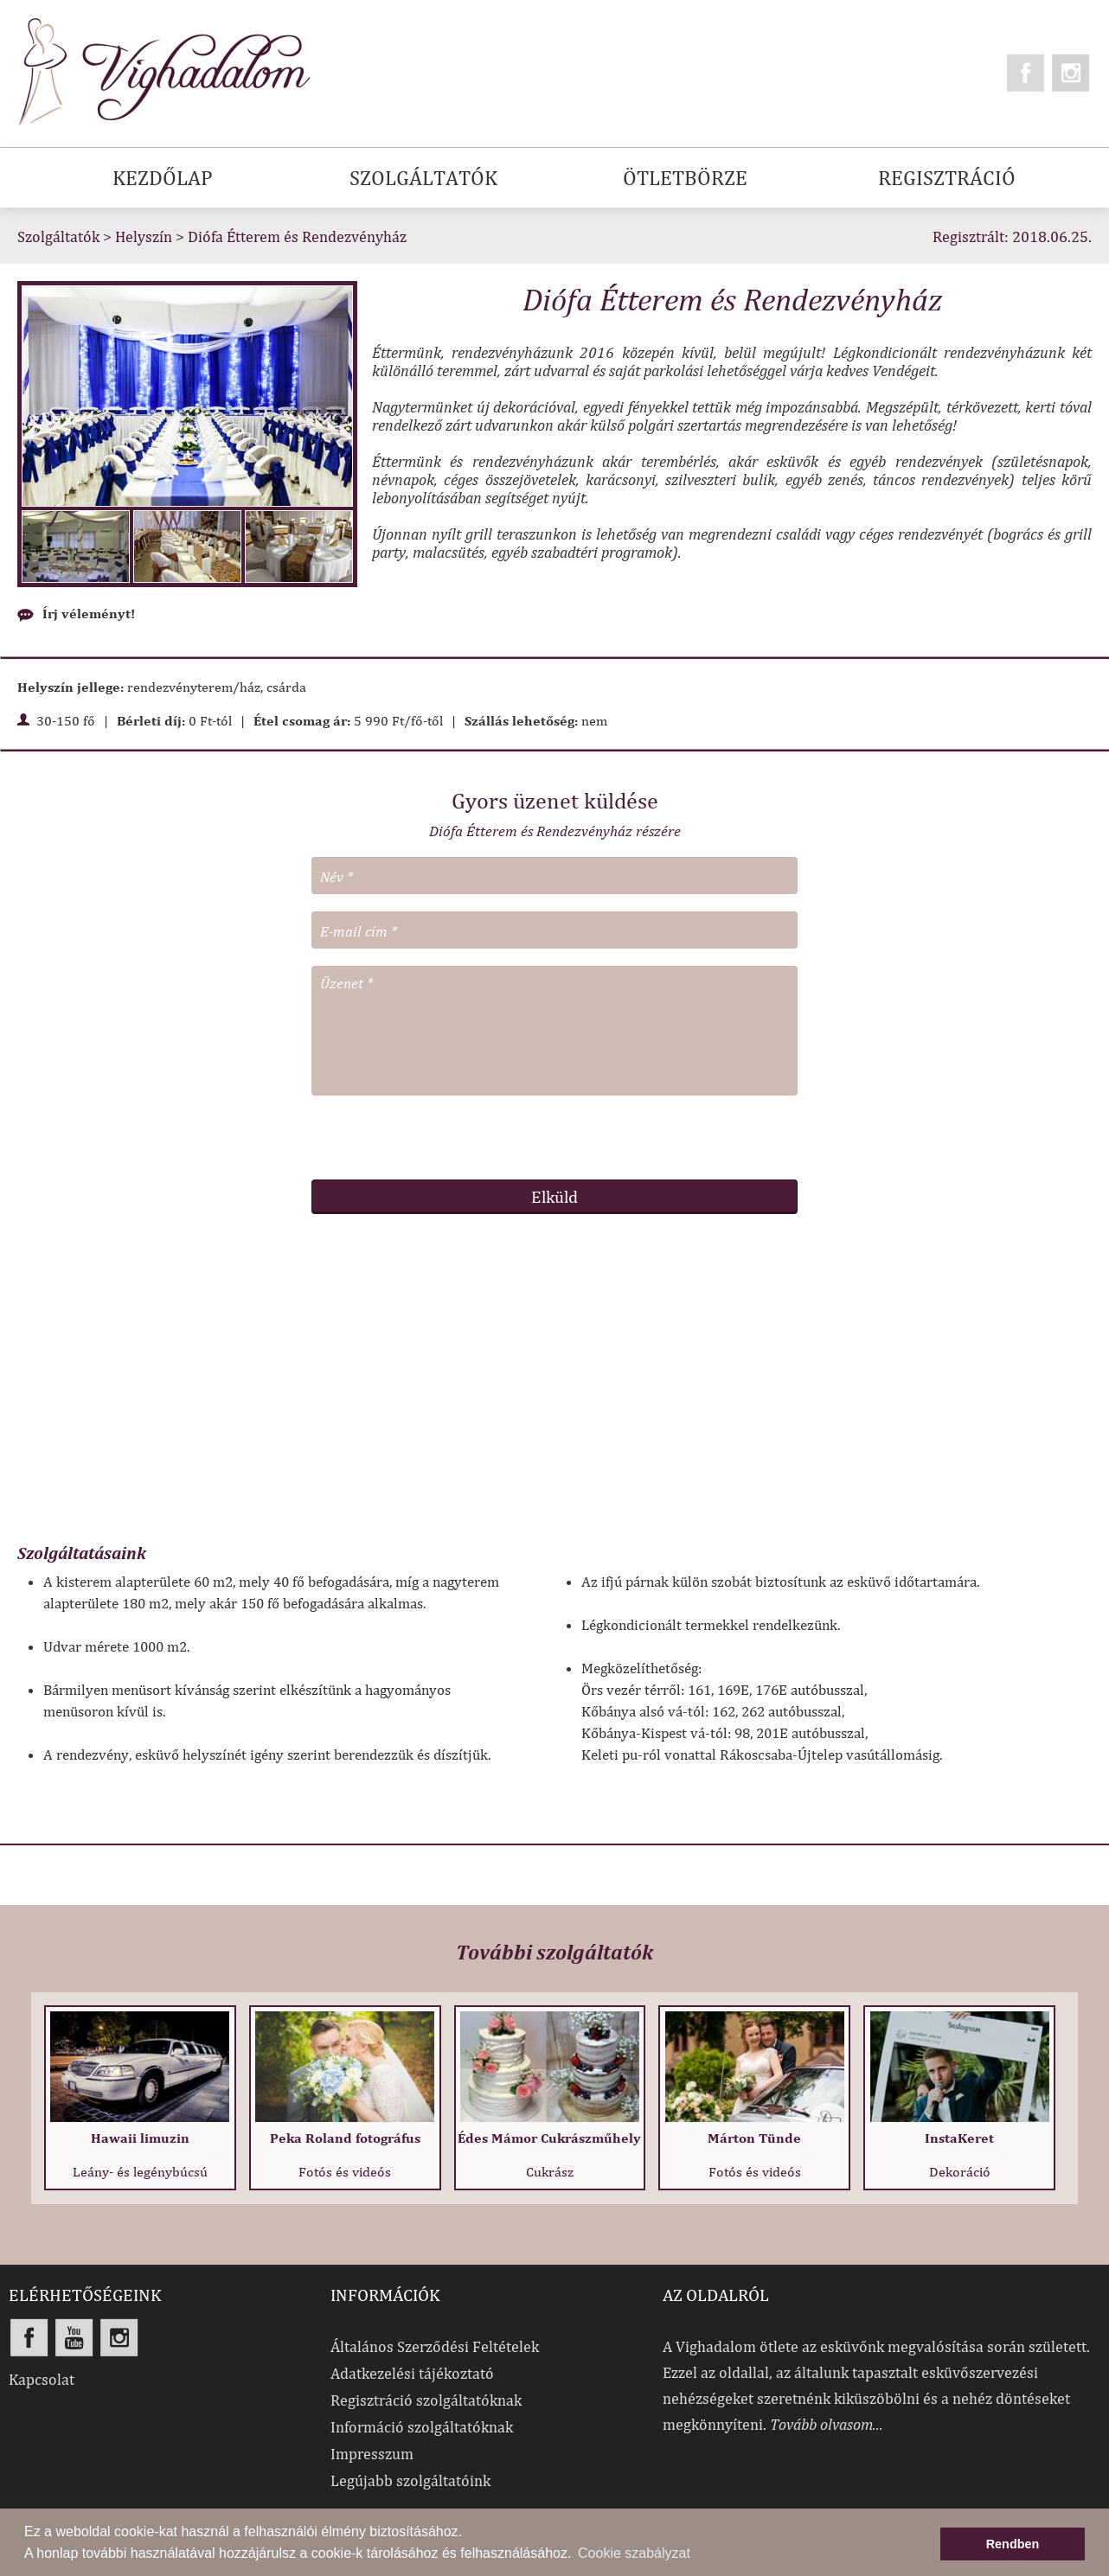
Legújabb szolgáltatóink (410, 2480)
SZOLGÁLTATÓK (423, 177)
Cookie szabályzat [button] (634, 2553)
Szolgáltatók (58, 236)
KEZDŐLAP (162, 177)
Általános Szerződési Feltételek (434, 2346)
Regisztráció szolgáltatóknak (426, 2400)
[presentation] (554, 1137)
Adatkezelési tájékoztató (412, 2373)
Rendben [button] (1013, 2544)
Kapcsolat (41, 2379)
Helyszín (143, 236)
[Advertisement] (554, 1387)
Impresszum (371, 2454)
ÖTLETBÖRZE (685, 177)
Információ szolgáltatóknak (421, 2427)
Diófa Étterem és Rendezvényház (297, 236)
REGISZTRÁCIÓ (947, 177)
